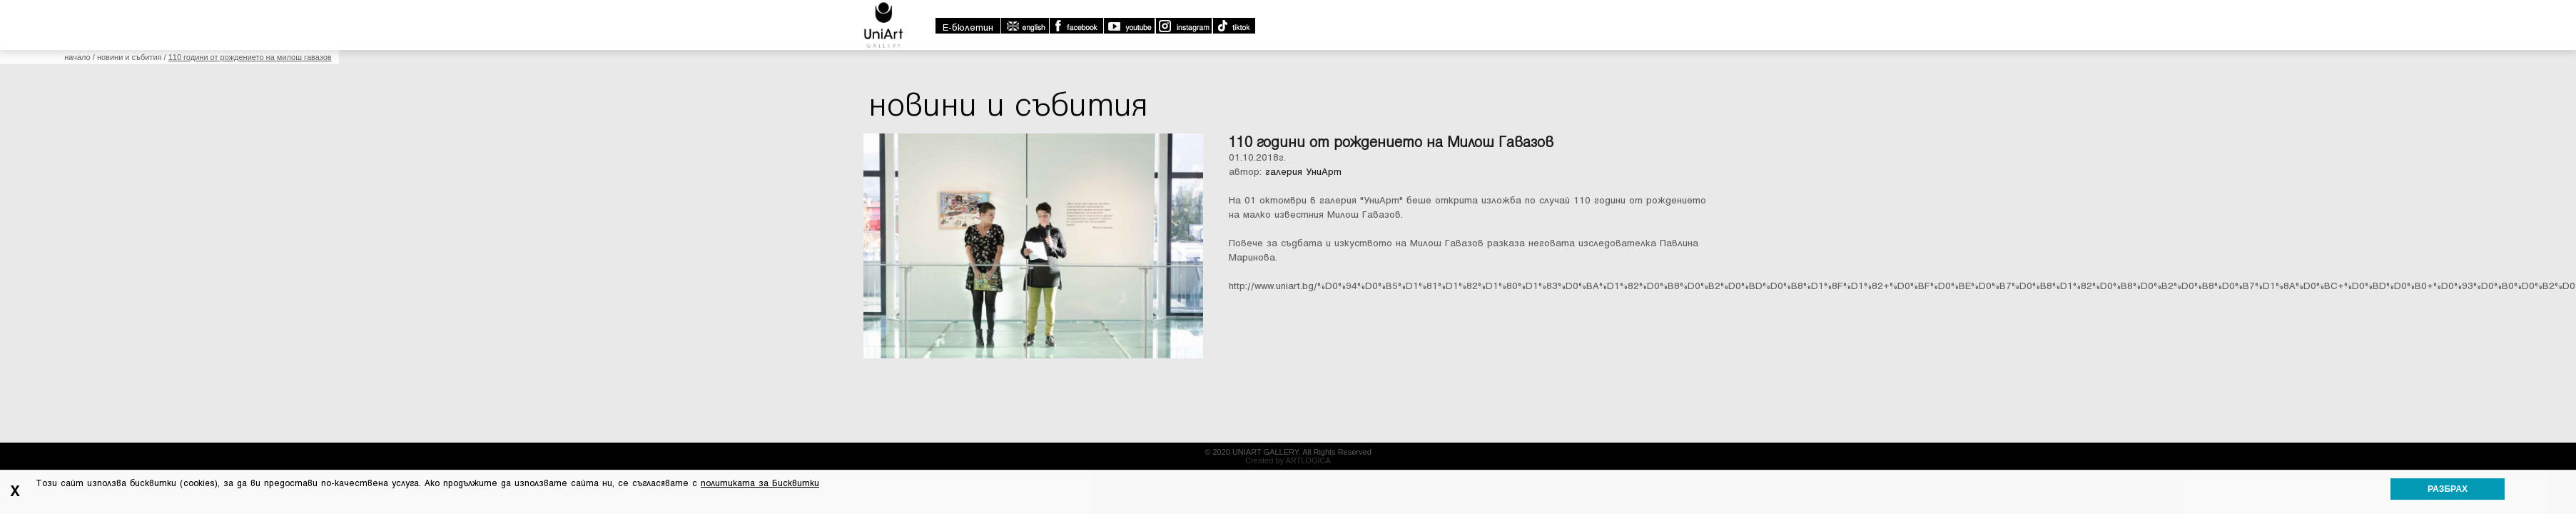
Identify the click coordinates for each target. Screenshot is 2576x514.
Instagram (1183, 26)
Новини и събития (129, 57)
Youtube (1129, 26)
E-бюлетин (968, 27)
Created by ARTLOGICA (1288, 460)
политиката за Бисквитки (760, 483)
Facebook (1076, 26)
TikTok (1233, 26)
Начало (77, 57)
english (1024, 26)
